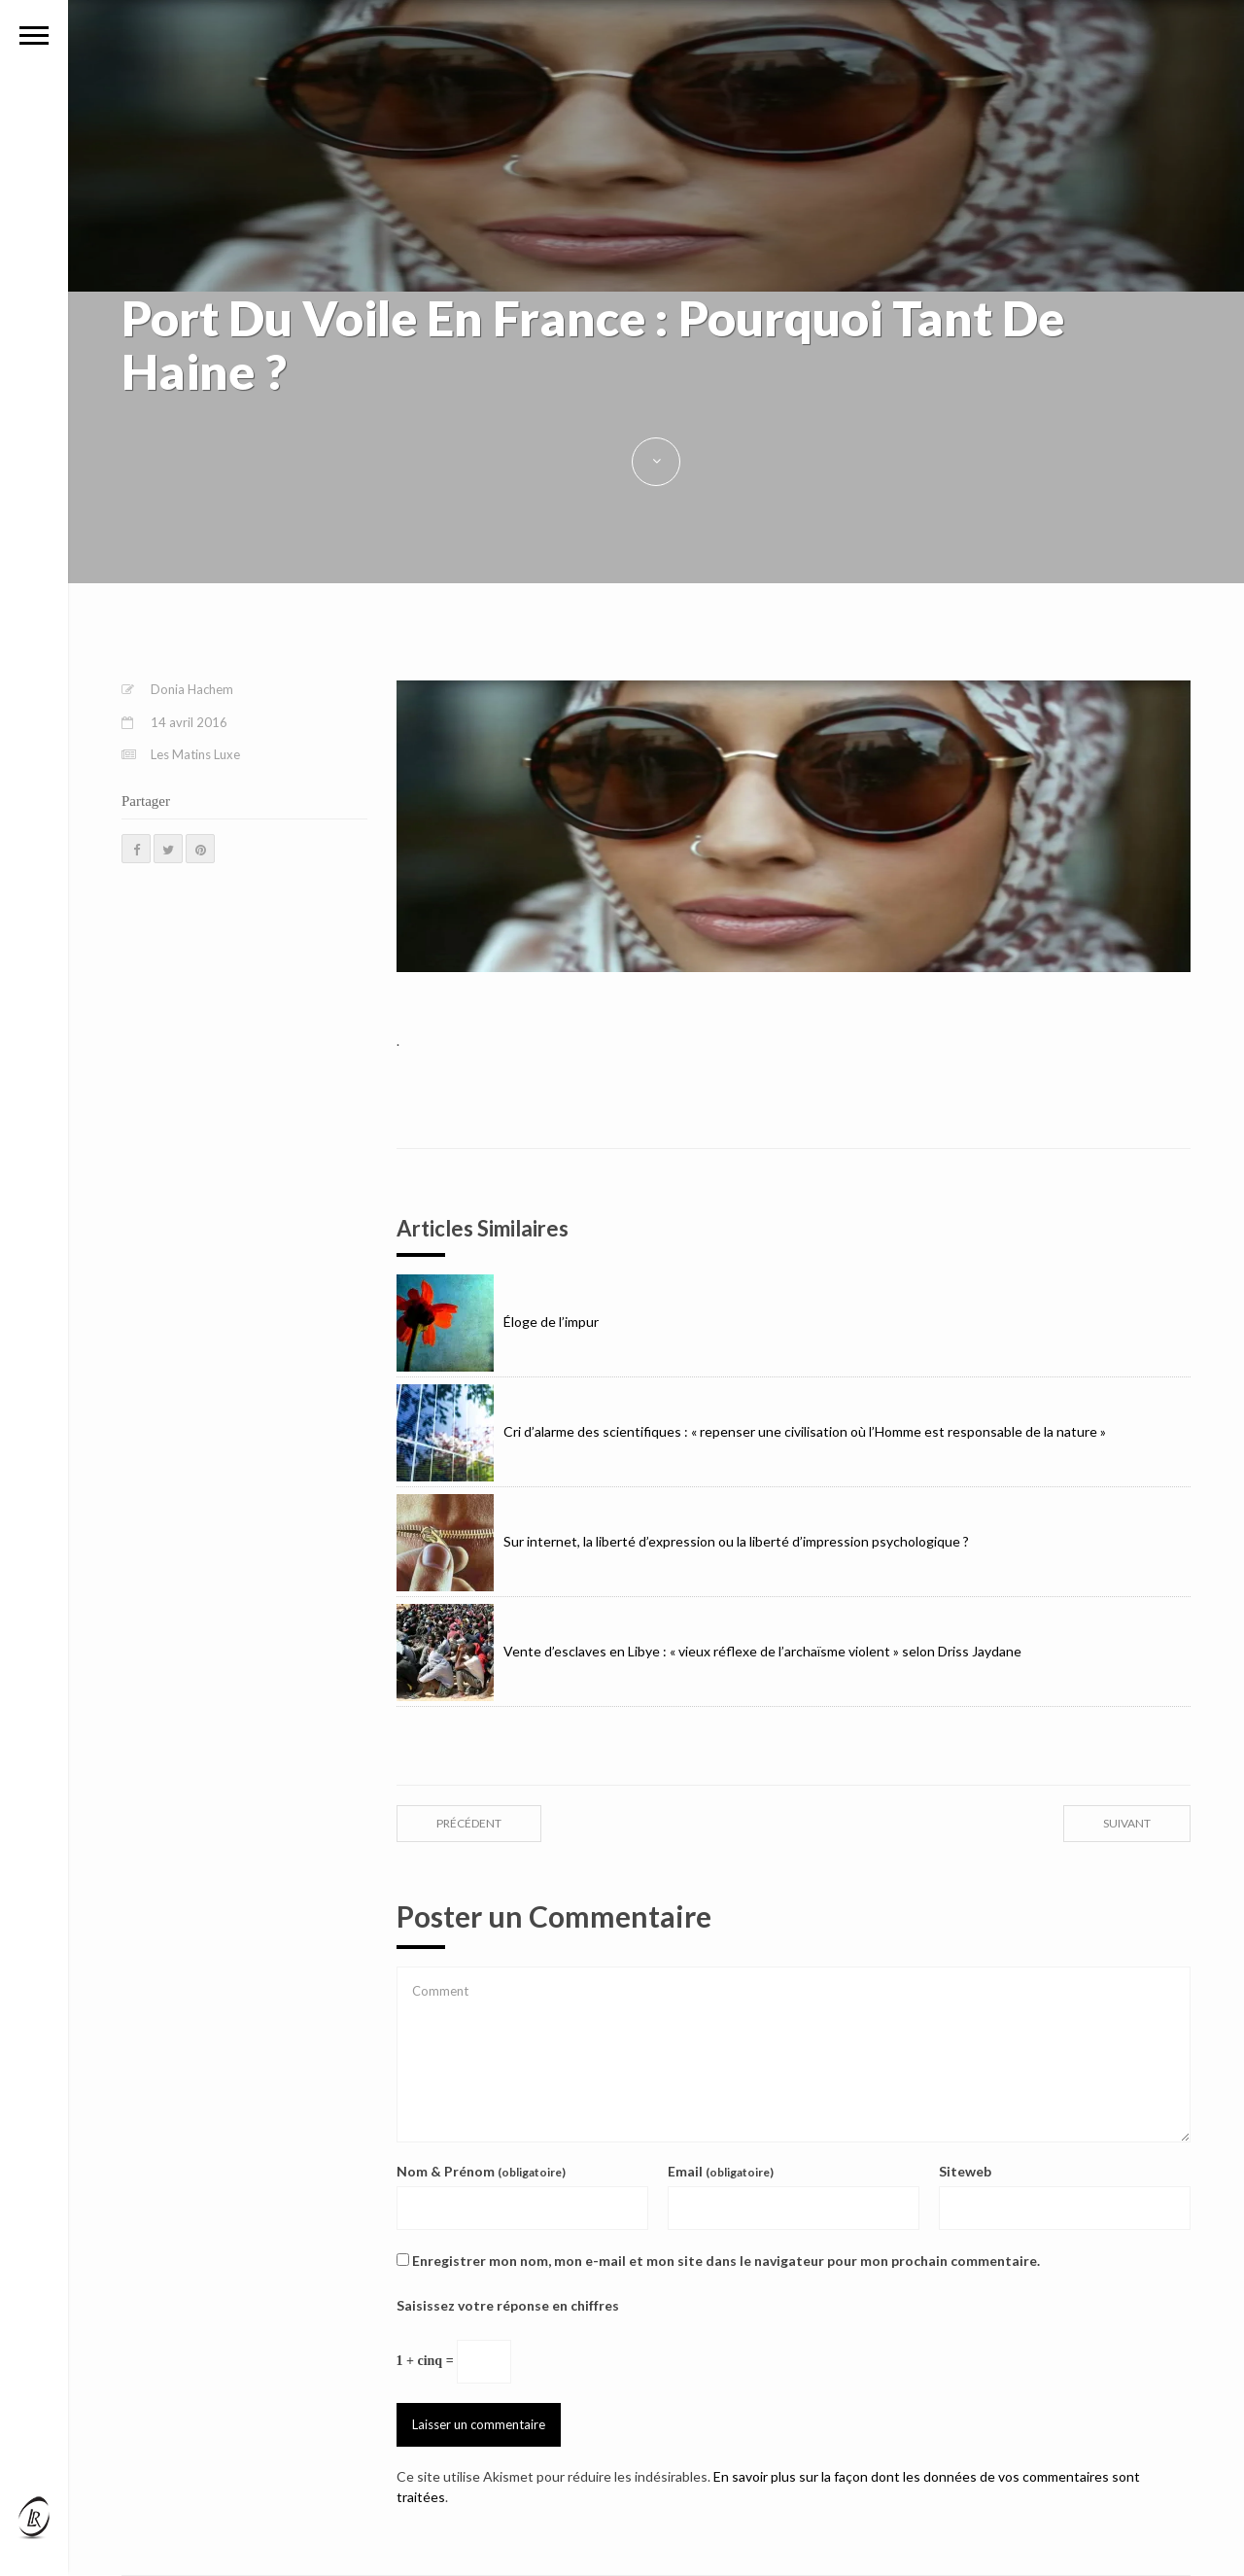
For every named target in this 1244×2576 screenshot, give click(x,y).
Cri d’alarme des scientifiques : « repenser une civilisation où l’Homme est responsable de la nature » (751, 1431)
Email (721, 2171)
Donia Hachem (192, 689)
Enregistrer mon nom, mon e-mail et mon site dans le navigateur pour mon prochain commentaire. (726, 2260)
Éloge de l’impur (498, 1321)
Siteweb (965, 2171)
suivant (1127, 1823)
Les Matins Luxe (195, 754)
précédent (468, 1823)
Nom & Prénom (481, 2171)
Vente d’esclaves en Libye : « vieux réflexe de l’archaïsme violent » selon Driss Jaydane (709, 1651)
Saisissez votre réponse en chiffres (508, 2305)
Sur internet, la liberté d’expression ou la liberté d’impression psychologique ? (683, 1541)
